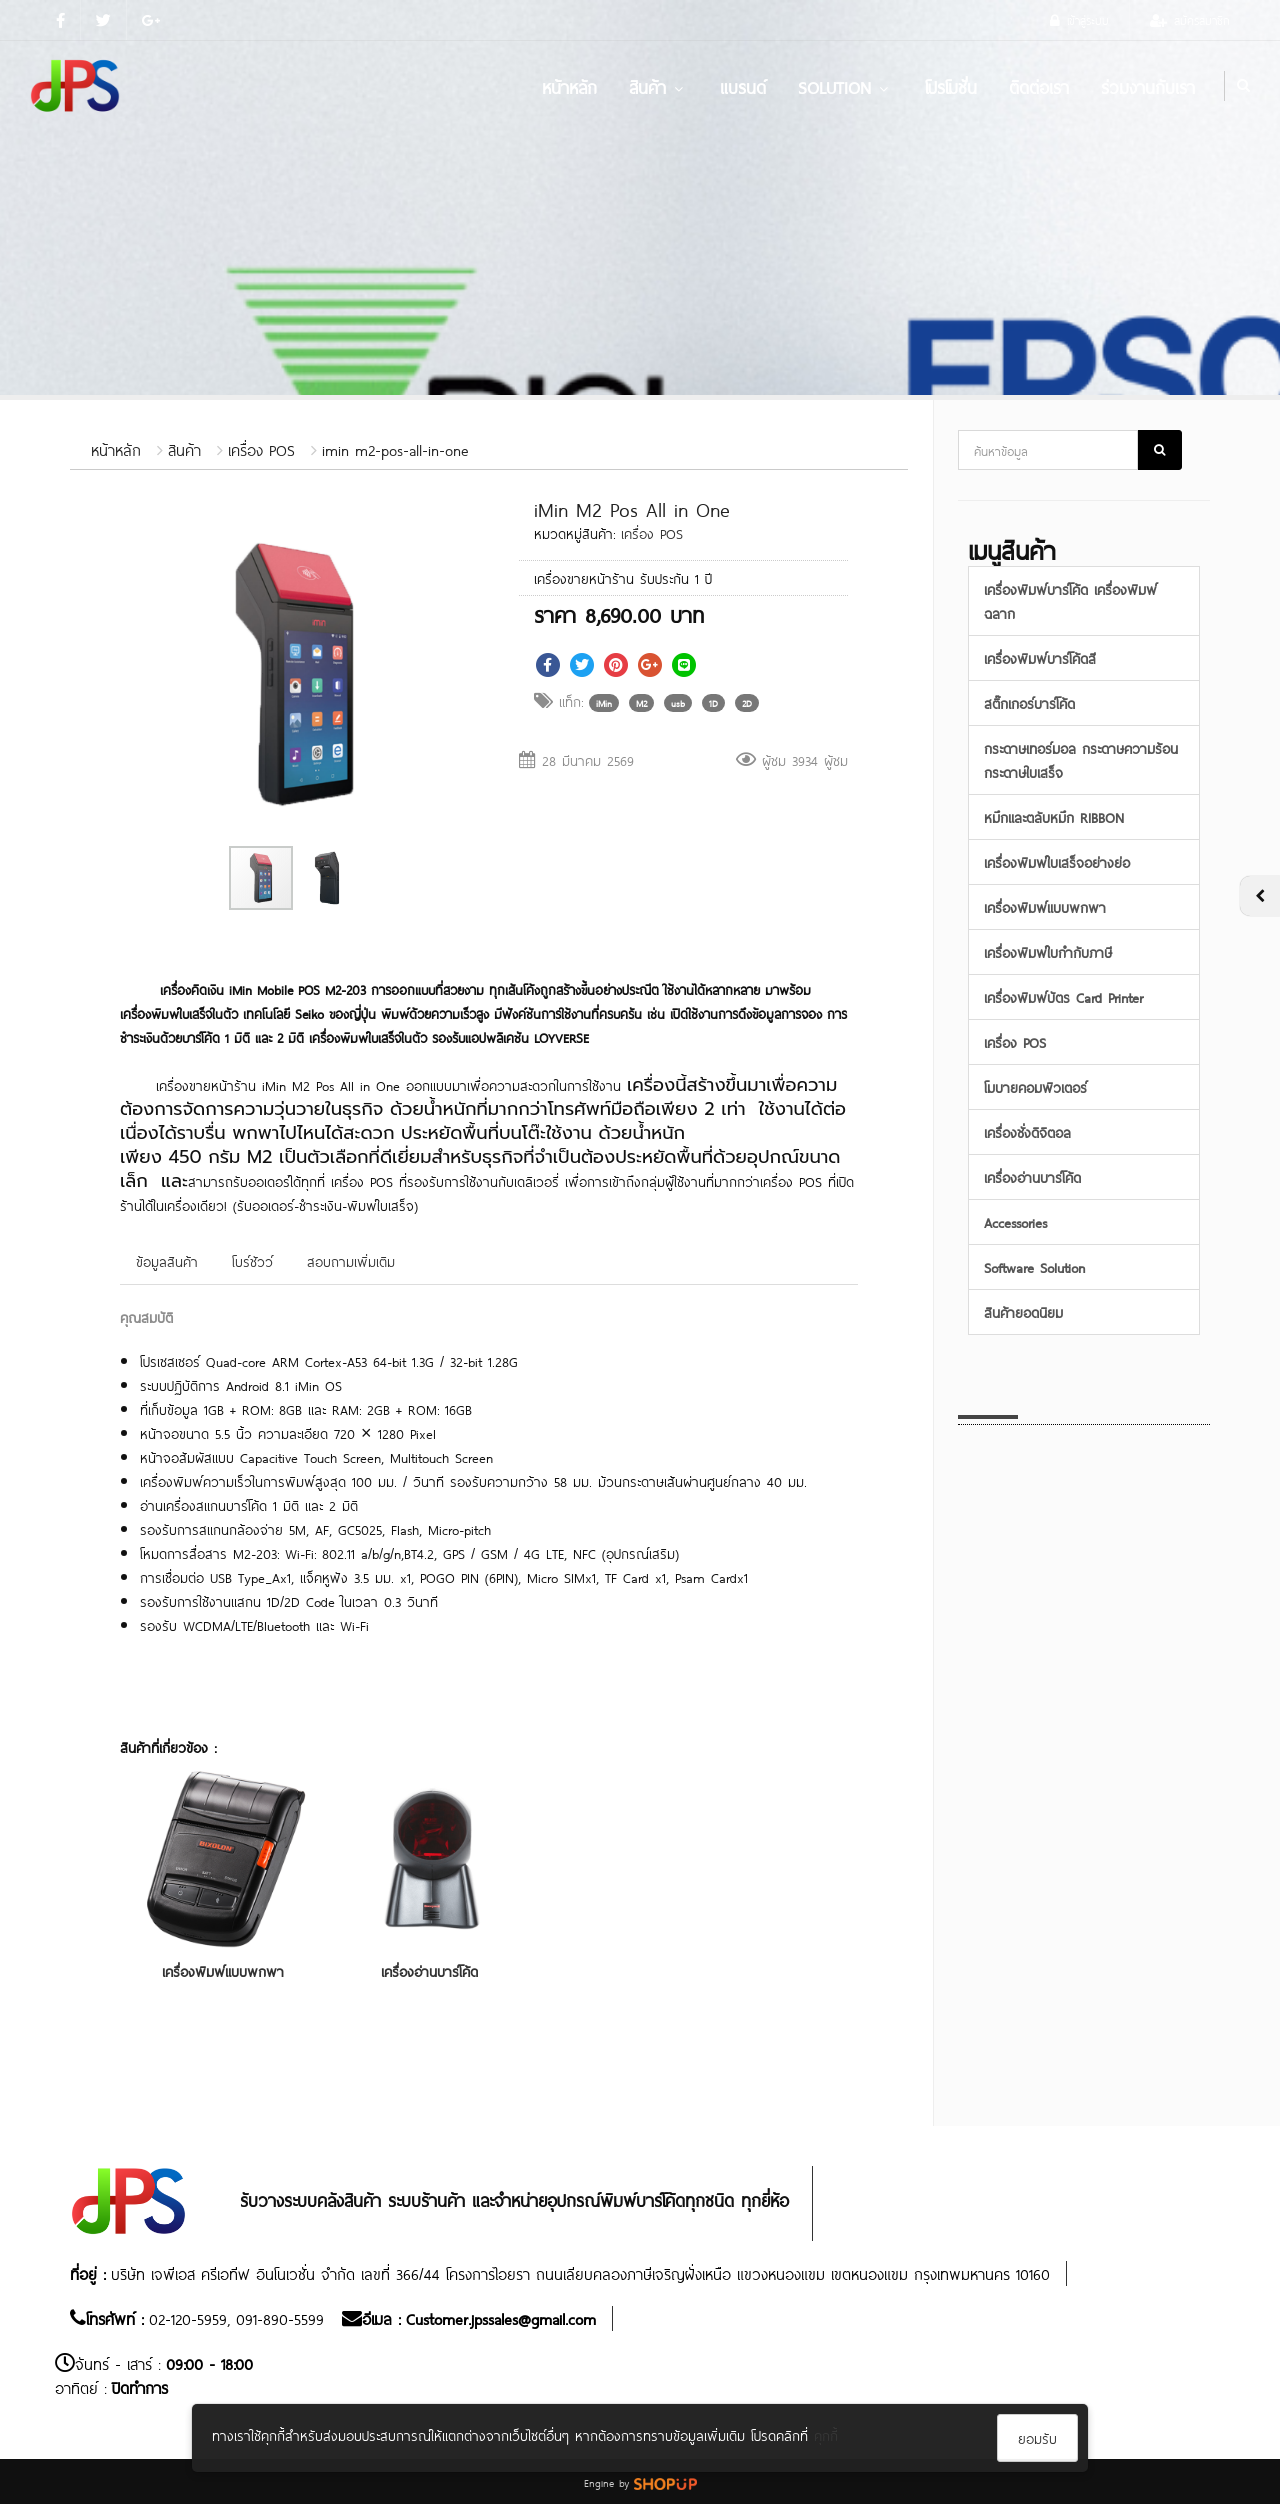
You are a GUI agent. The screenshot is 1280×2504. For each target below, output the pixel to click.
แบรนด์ (743, 86)
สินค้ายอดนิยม (1023, 1311)
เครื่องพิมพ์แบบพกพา (223, 1970)
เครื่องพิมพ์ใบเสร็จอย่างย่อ (1057, 861)
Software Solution (1034, 1266)
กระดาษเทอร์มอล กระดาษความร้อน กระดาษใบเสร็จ (1081, 759)
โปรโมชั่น (951, 86)
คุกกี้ (826, 2434)
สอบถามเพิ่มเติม (351, 1260)
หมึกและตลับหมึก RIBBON (1054, 816)
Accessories (1015, 1221)
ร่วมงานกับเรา (1148, 86)
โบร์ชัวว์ (252, 1260)
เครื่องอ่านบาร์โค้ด (429, 1970)
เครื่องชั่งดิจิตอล (1027, 1131)
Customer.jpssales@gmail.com (501, 2317)
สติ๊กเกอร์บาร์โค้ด (1029, 702)
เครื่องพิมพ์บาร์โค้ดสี (1040, 657)
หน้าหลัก (569, 86)
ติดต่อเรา (1039, 86)
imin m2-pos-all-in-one (395, 448)
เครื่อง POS (261, 448)
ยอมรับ (1037, 2437)
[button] (446, 523)
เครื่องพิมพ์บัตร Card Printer (1063, 996)
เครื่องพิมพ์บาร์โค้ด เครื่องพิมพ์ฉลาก (1070, 600)
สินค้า (658, 86)
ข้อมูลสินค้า (167, 1260)
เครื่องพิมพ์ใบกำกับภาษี (1048, 951)
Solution (845, 86)
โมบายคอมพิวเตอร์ (1035, 1086)
